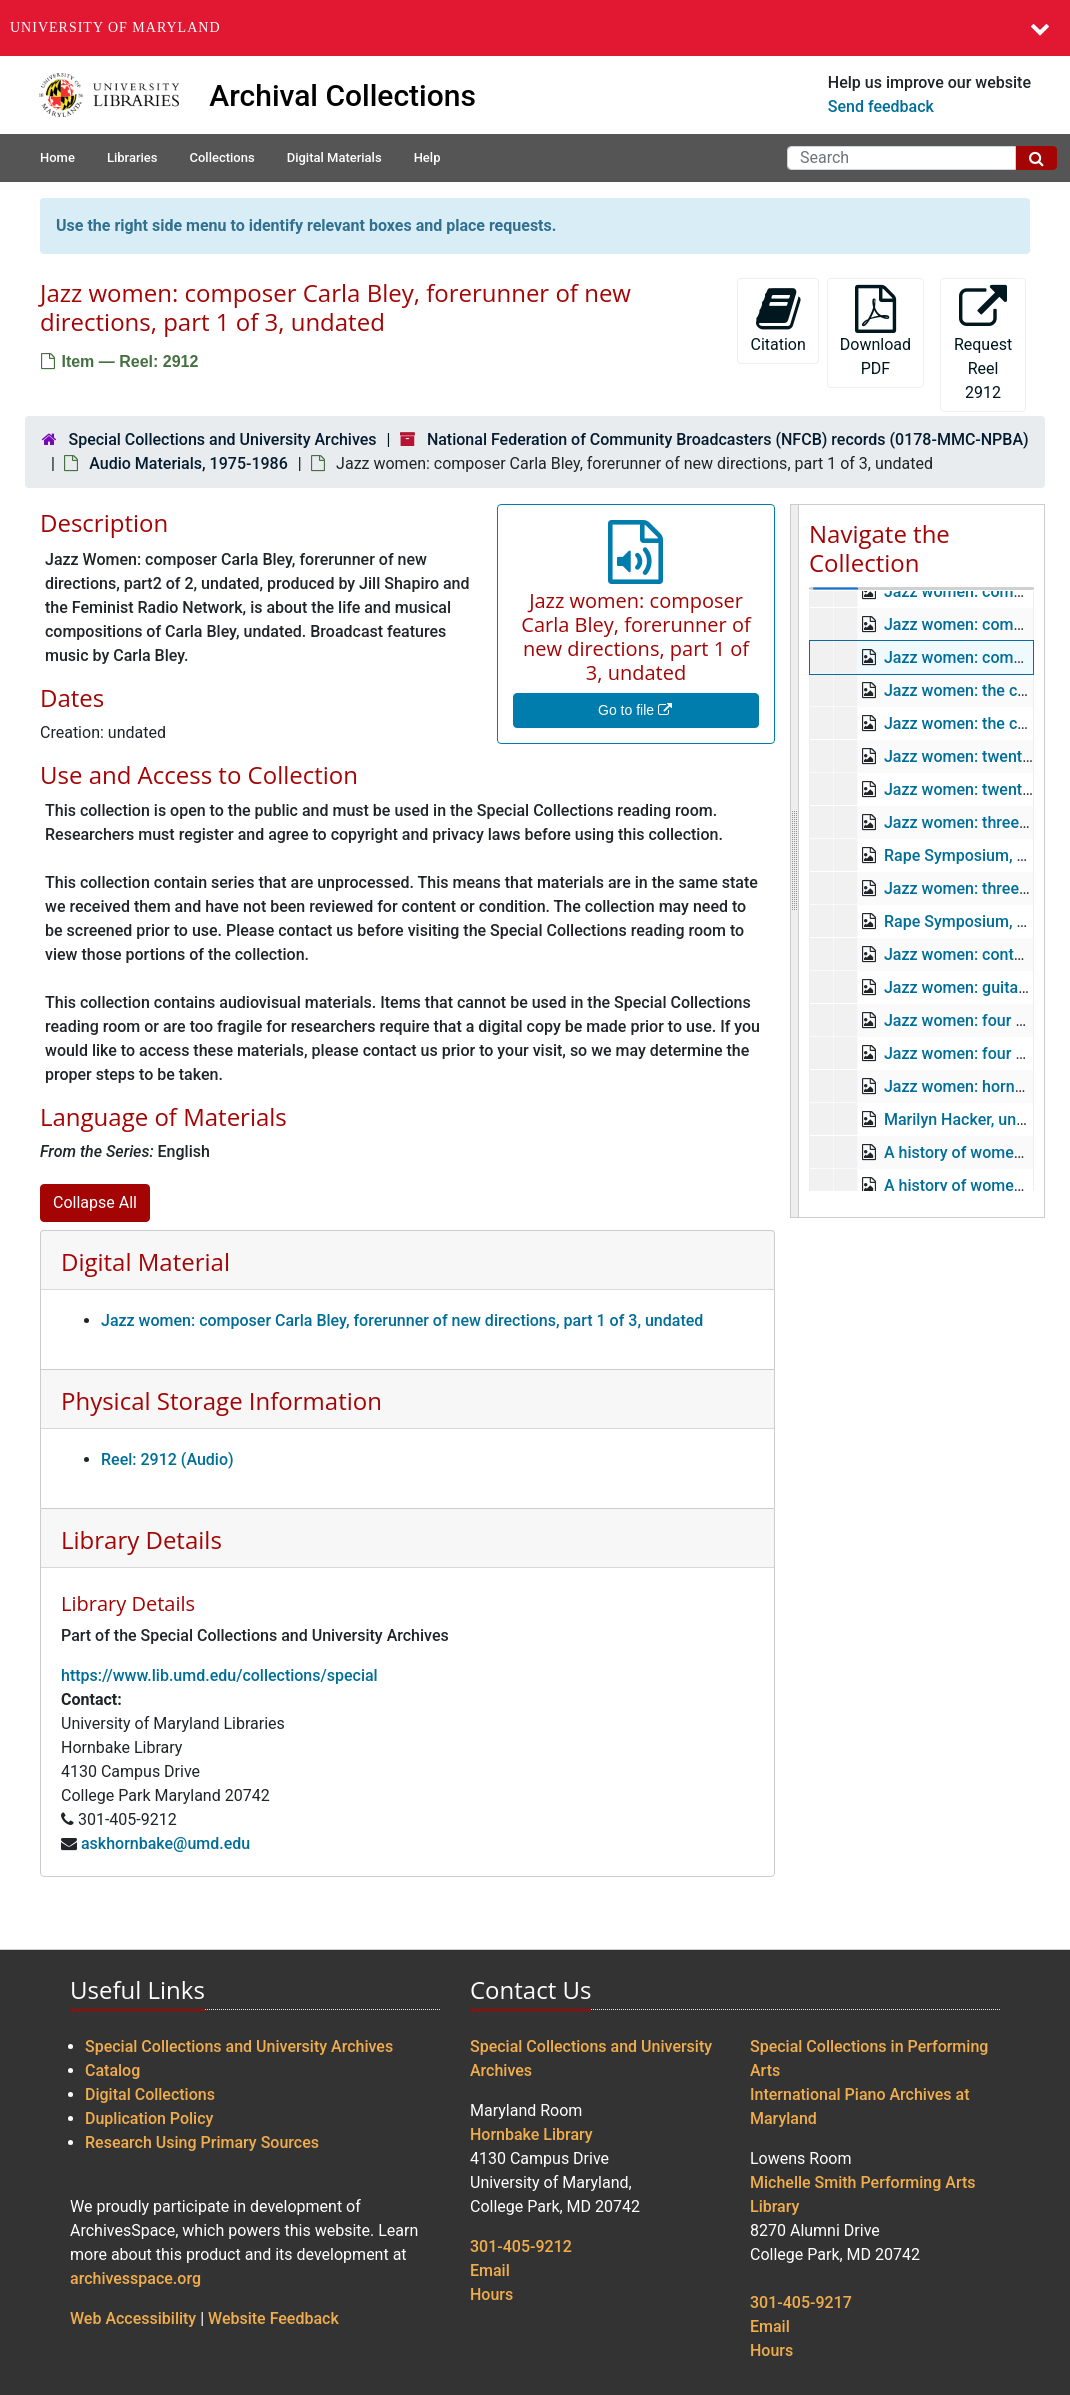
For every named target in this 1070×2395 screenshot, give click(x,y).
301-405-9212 (521, 2246)
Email (490, 2270)
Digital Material (145, 1261)
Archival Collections (342, 95)
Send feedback (881, 106)
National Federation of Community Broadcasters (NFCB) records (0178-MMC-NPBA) (728, 439)
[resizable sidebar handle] (795, 861)
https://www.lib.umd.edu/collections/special (219, 1675)
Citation (777, 319)
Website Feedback (273, 2318)
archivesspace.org (135, 2278)
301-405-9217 (801, 2302)
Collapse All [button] (95, 1202)
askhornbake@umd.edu (165, 1843)
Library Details (141, 1539)
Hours (491, 2294)
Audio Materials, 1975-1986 (188, 463)
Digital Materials (334, 157)
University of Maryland (115, 27)
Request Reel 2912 (983, 343)
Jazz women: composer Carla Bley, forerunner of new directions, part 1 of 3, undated (402, 1320)
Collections (221, 157)
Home (57, 157)
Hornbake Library (531, 2134)
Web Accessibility (133, 2318)
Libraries (132, 157)
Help (427, 157)
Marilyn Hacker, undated (970, 1119)
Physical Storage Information (221, 1400)
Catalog (112, 2070)
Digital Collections (150, 2094)
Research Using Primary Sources (202, 2142)
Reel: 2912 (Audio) (167, 1459)
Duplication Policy (149, 2118)
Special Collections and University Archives (222, 439)
